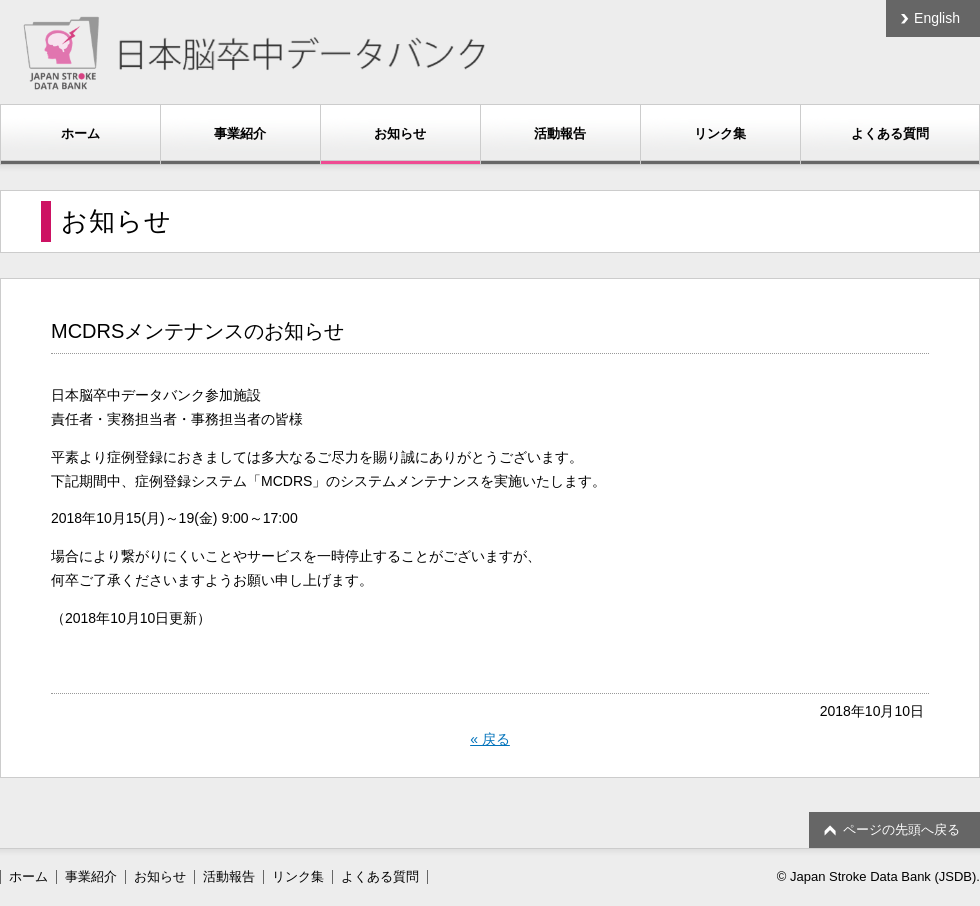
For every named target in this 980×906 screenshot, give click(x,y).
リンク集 (720, 133)
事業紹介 (240, 133)
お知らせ (400, 133)
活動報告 (560, 133)
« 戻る (490, 739)
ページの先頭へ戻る (901, 829)
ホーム (80, 133)
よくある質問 (890, 133)
